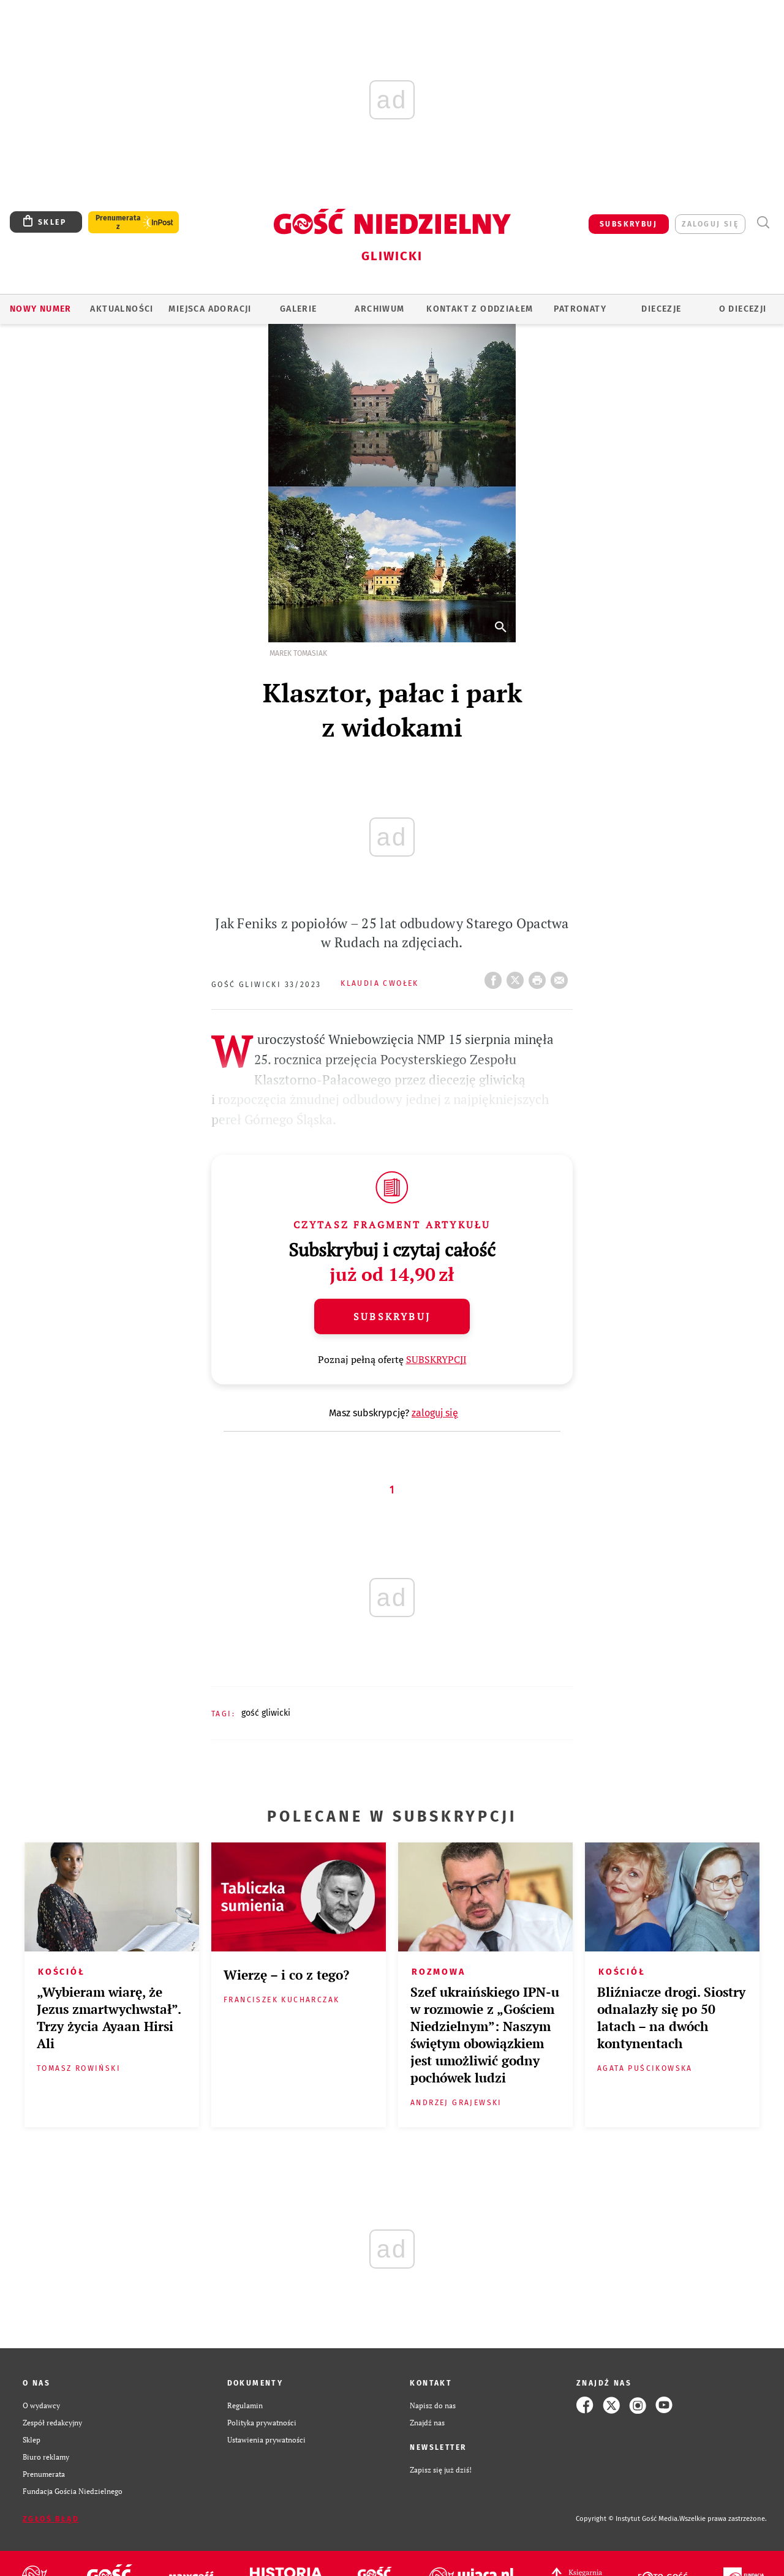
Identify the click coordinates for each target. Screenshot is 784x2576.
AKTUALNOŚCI (121, 309)
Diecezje (661, 309)
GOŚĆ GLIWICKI (265, 1713)
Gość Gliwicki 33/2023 (266, 984)
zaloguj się (710, 224)
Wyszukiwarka (763, 222)
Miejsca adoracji (209, 309)
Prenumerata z (118, 222)
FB (495, 976)
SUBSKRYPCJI (436, 1359)
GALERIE (298, 309)
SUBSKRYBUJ (628, 224)
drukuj (540, 976)
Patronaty (580, 309)
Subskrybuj (392, 1316)
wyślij (562, 976)
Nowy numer (41, 309)
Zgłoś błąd (51, 2519)
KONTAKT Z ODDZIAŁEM (479, 309)
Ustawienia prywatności (266, 2439)
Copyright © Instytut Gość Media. (627, 2519)
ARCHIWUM (379, 309)
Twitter (518, 976)
